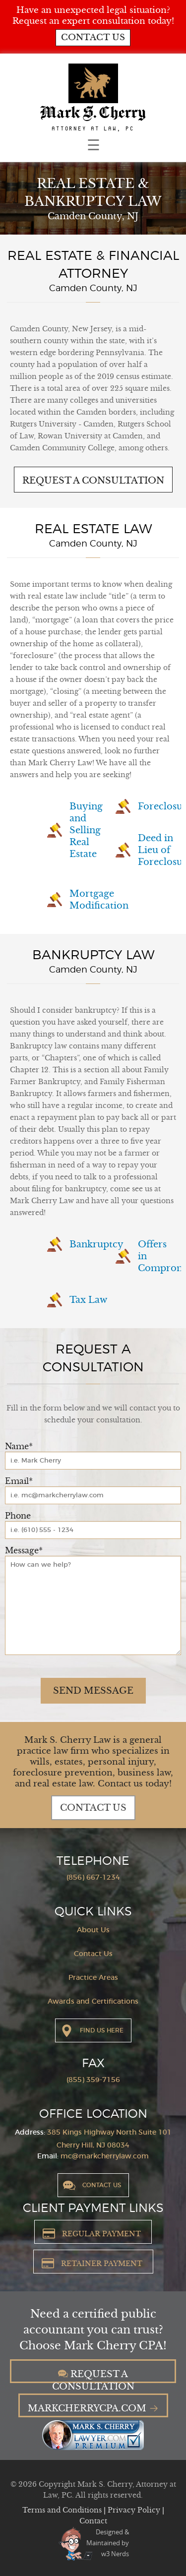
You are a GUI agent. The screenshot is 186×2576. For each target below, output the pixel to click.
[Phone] (93, 1530)
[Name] (93, 1461)
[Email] (93, 1495)
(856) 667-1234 (93, 1877)
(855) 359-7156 (93, 2080)
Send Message (93, 1690)
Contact (93, 2520)
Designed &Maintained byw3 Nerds (107, 2542)
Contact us (93, 37)
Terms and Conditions (63, 2510)
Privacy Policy (135, 2510)
